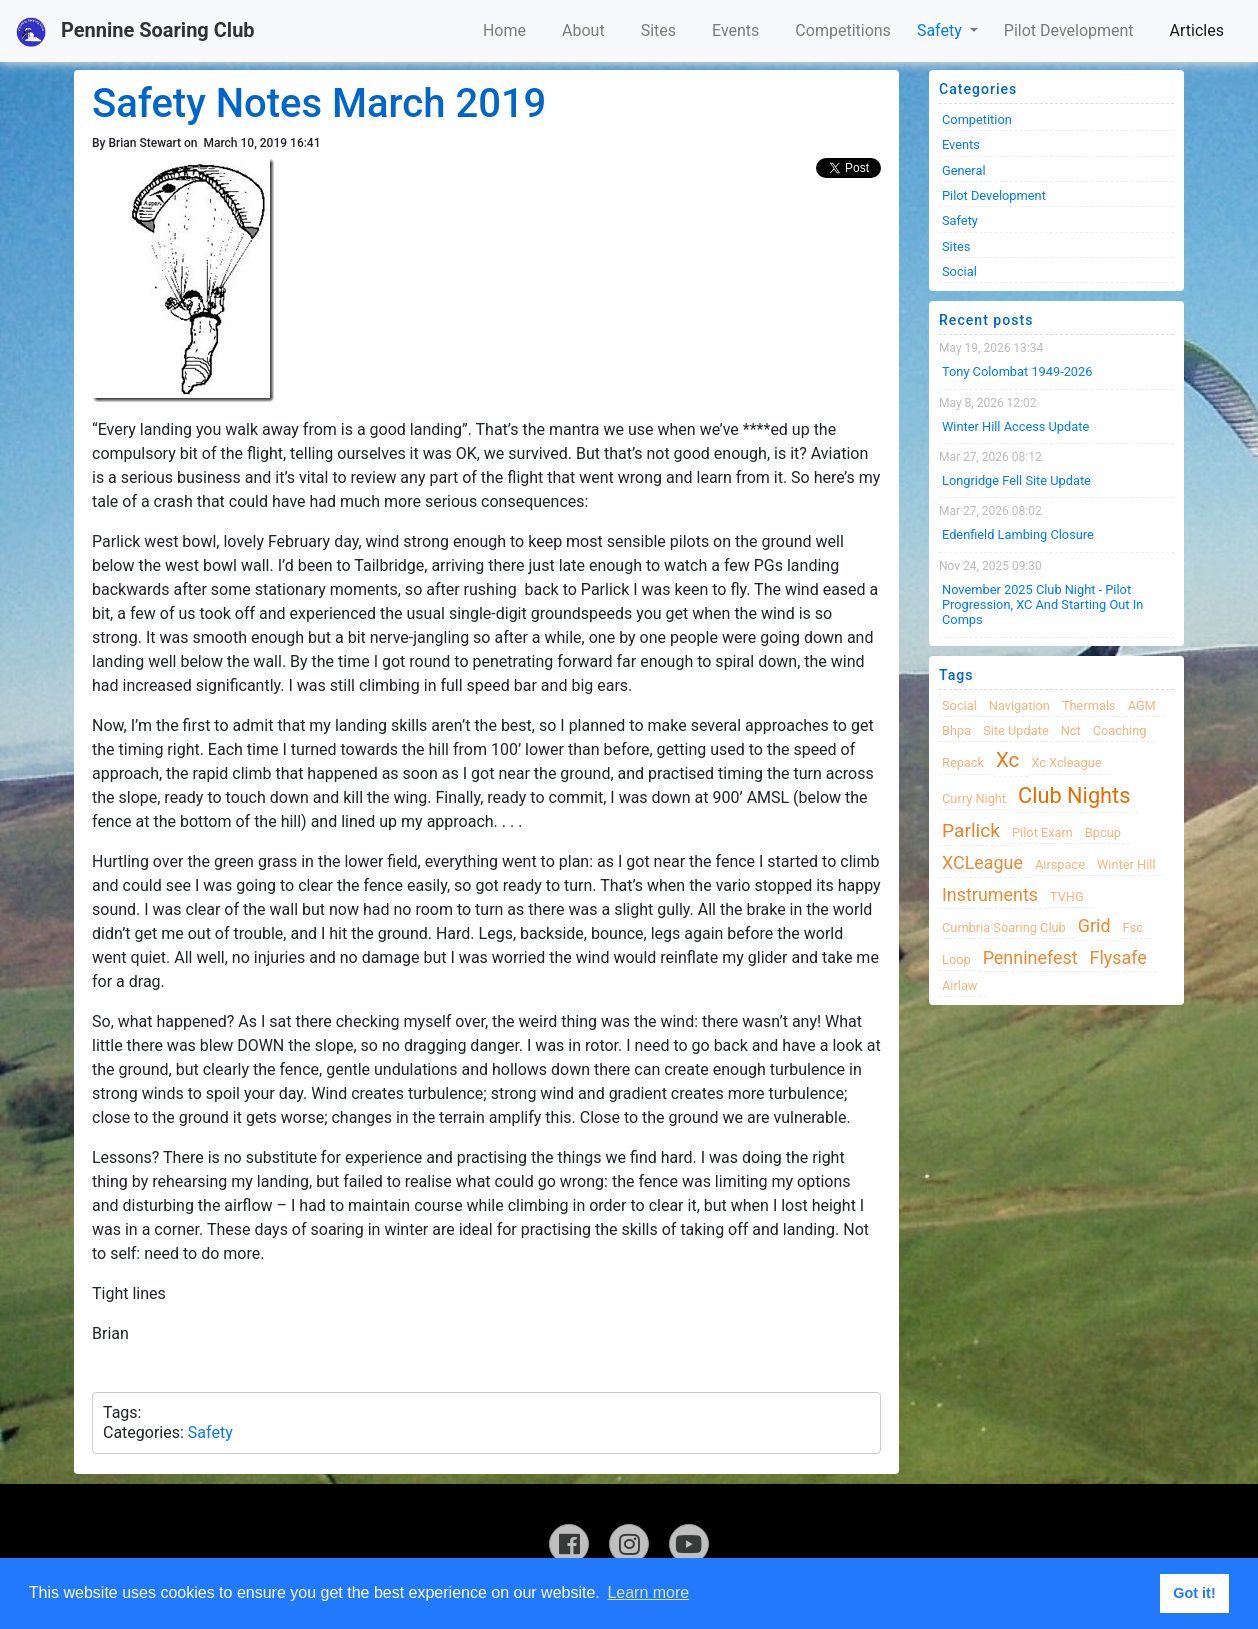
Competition (977, 119)
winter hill (1126, 864)
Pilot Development (1069, 30)
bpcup (1103, 832)
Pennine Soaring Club (135, 32)
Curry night (974, 798)
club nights (1074, 795)
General (964, 170)
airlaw (960, 985)
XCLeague (982, 862)
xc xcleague (1066, 762)
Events (735, 30)
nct (1071, 730)
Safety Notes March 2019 (319, 103)
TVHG (1067, 896)
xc (1007, 760)
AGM (1142, 705)
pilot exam (1042, 832)
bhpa (956, 730)
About (583, 30)
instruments (990, 894)
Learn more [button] (648, 1592)
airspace (1060, 864)
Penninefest (1030, 957)
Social (959, 271)
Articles (1197, 30)
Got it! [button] (1194, 1593)
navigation (1019, 705)
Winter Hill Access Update (1015, 426)
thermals (1089, 705)
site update (1016, 730)
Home (504, 30)
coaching (1120, 730)
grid (1094, 925)
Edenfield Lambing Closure (1018, 534)
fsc (1133, 927)
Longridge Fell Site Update (1016, 480)
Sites (658, 30)
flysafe (1118, 957)
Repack (963, 762)
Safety (941, 30)
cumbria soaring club (1004, 927)
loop (956, 959)
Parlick (971, 830)
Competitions (843, 30)
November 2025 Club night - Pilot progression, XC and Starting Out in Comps (1042, 605)
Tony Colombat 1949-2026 (1017, 371)
